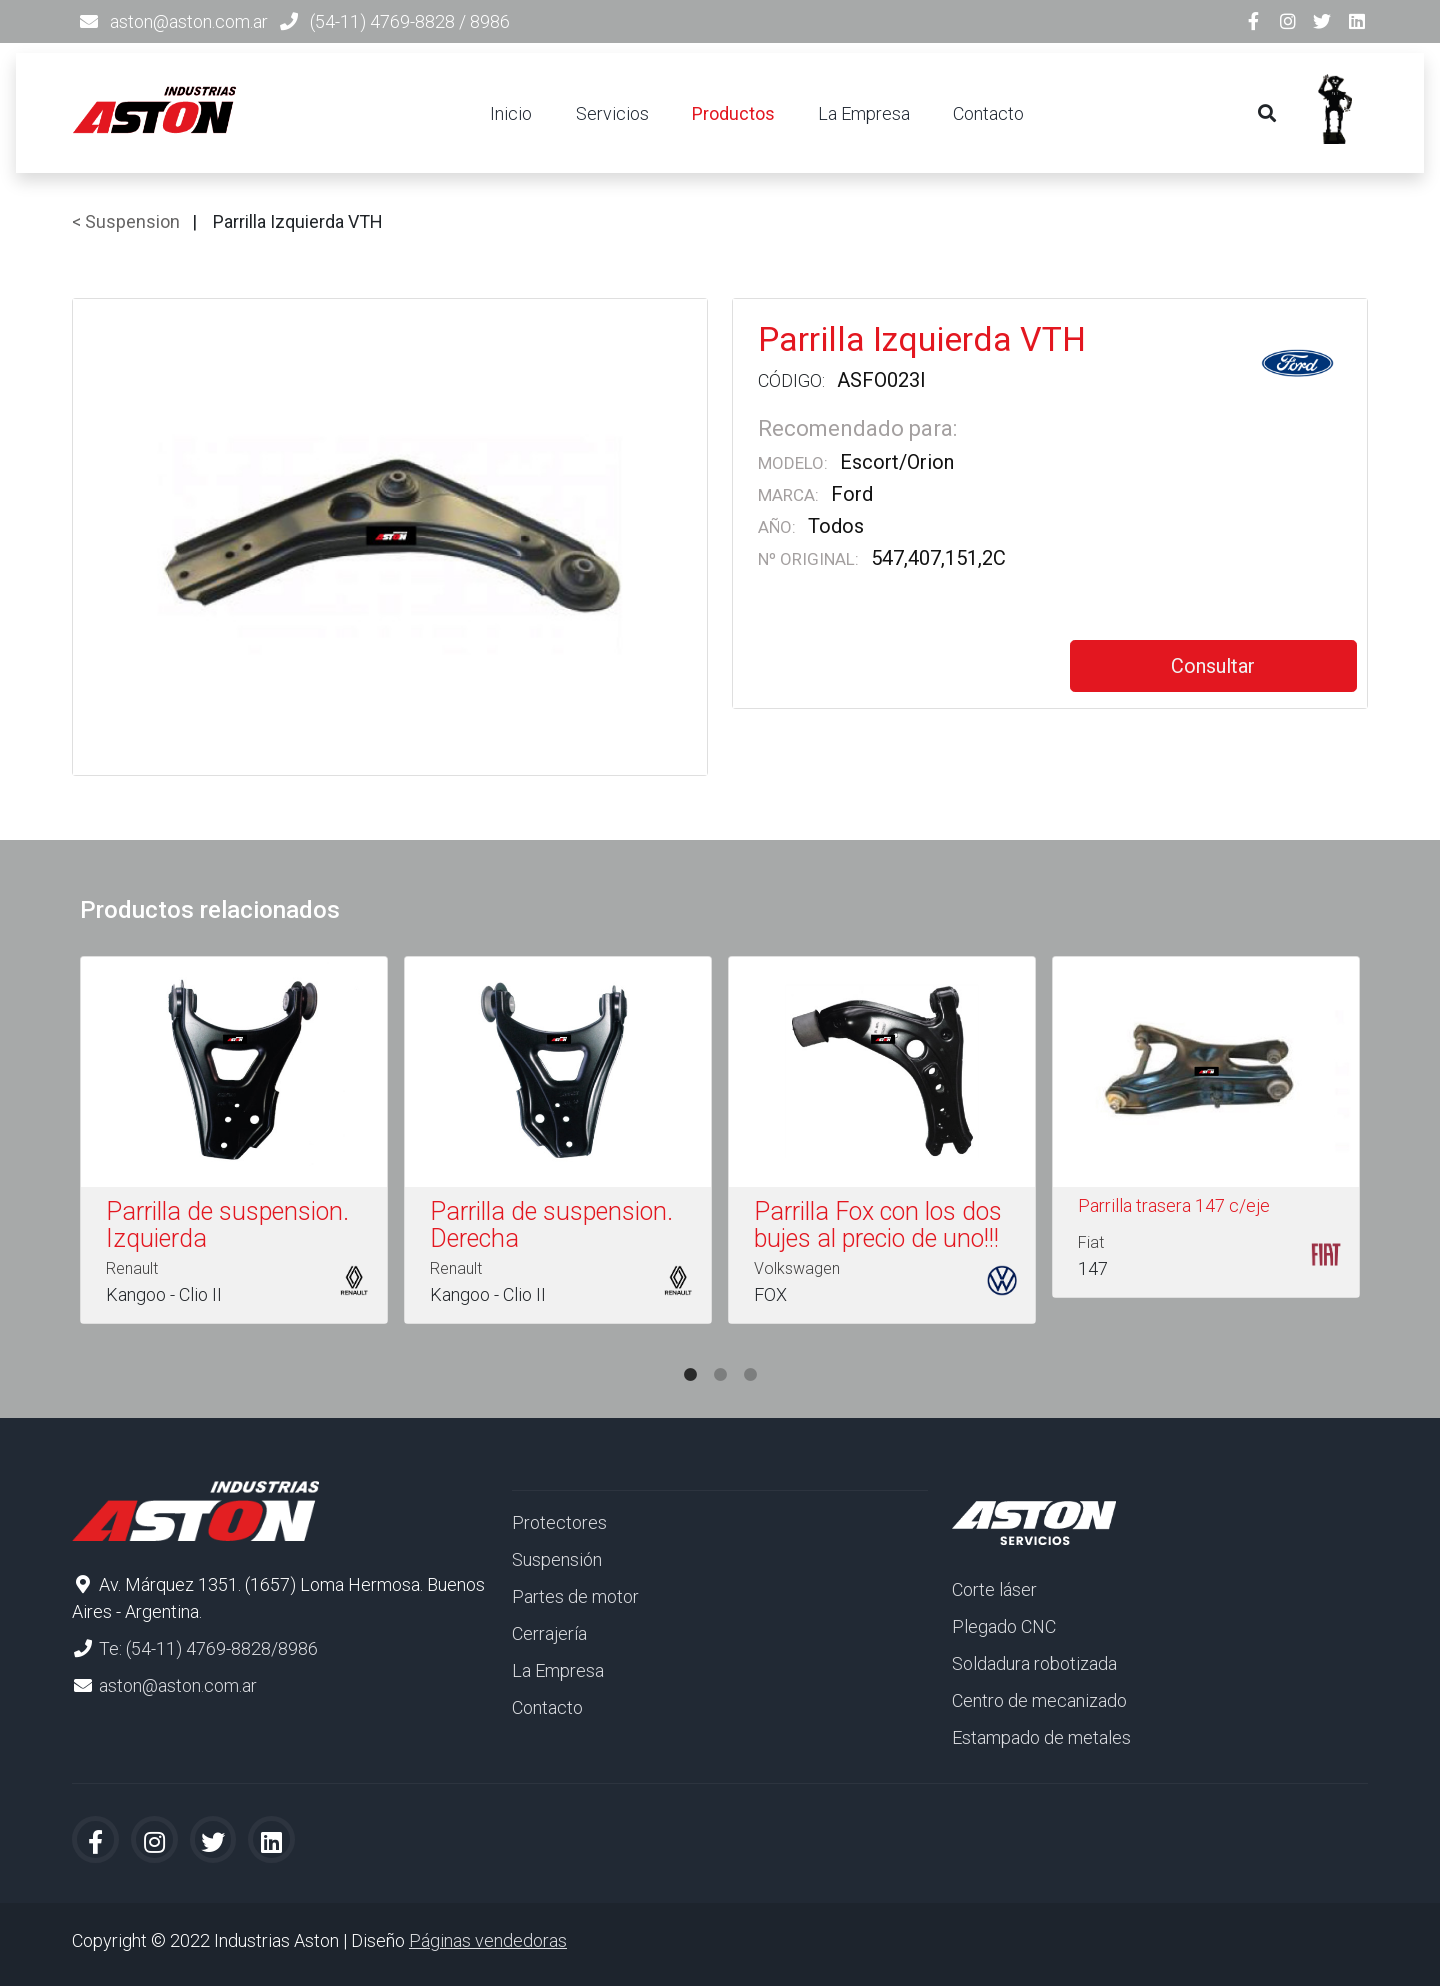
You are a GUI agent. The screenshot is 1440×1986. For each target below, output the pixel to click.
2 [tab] (720, 1355)
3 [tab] (750, 1355)
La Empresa (864, 113)
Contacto (988, 113)
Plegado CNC (1004, 1626)
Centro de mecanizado (1039, 1700)
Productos (733, 113)
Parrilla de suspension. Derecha (551, 1225)
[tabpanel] (234, 1144)
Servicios (612, 113)
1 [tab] (690, 1355)
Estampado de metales (1041, 1737)
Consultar (1213, 666)
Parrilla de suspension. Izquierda (227, 1225)
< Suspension (126, 221)
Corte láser (994, 1589)
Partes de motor (575, 1596)
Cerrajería (549, 1633)
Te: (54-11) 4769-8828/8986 (208, 1648)
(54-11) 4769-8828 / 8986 (410, 21)
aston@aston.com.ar (189, 21)
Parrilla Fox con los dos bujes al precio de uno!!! (878, 1225)
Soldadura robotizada (1034, 1663)
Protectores (559, 1522)
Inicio (511, 113)
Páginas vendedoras (488, 1940)
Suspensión (557, 1559)
